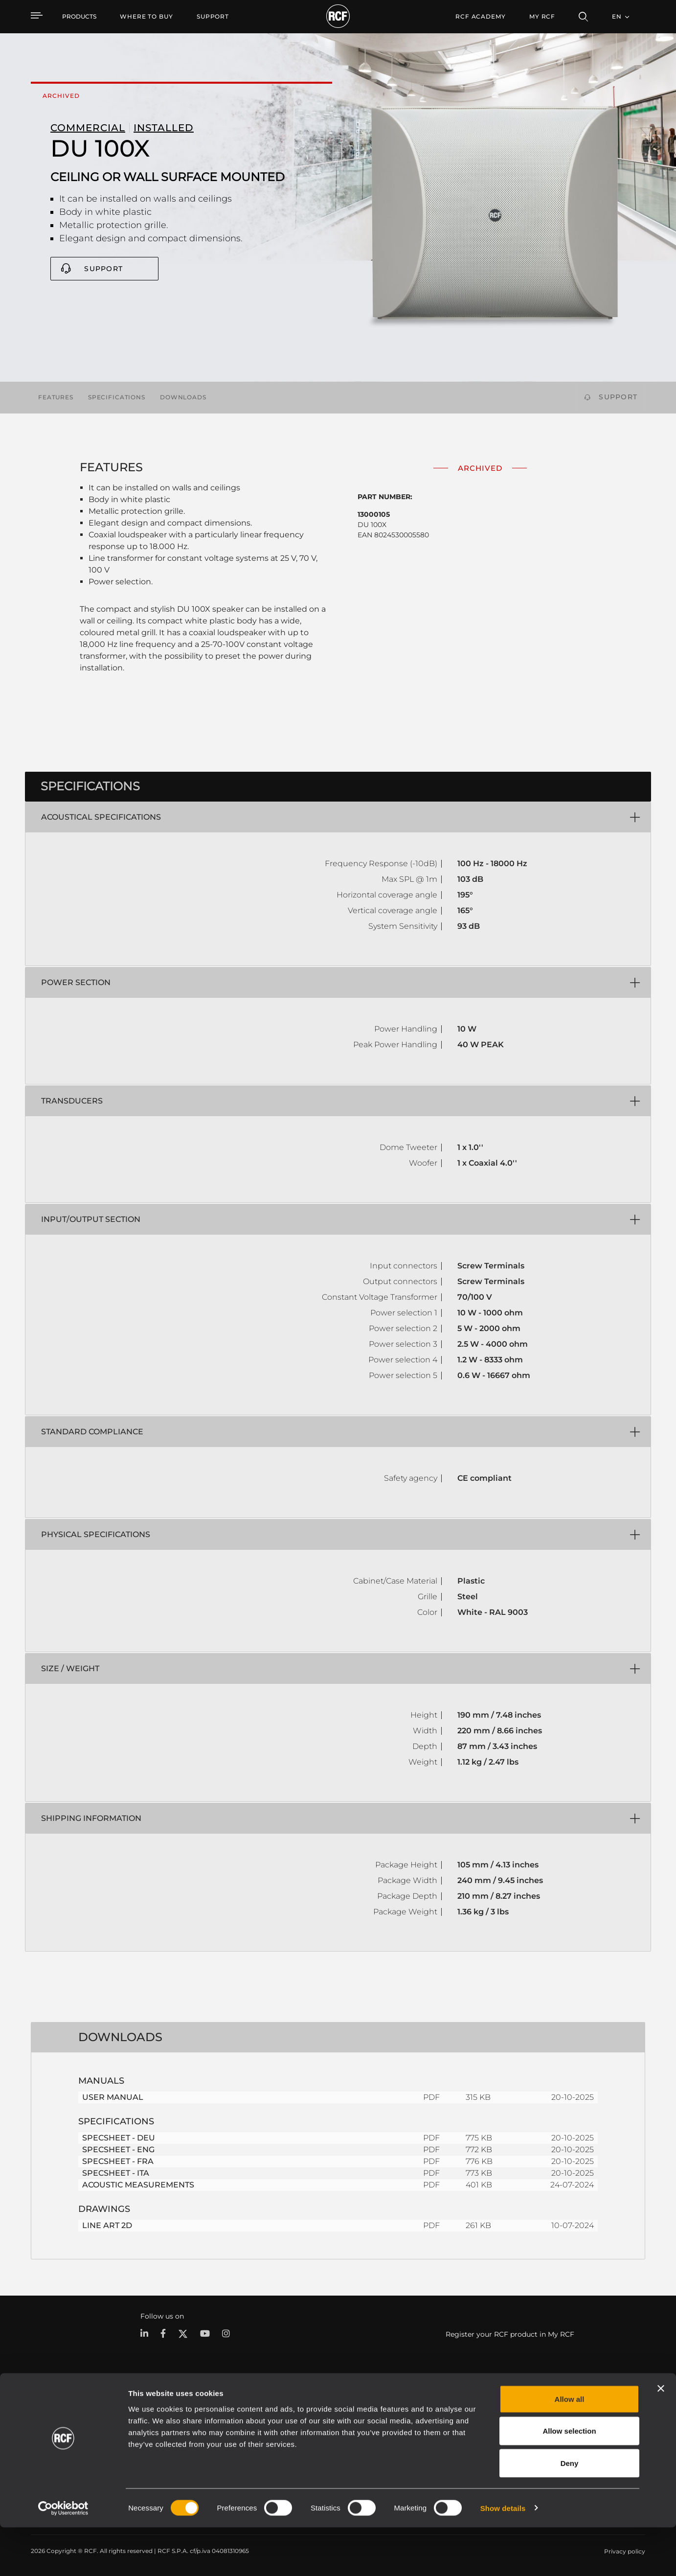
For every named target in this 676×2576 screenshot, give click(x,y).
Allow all (570, 2447)
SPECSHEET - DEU (118, 2137)
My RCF (542, 16)
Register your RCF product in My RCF (510, 2334)
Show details (503, 2557)
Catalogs (260, 2421)
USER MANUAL (112, 2097)
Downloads (183, 397)
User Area (475, 2421)
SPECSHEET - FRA (118, 2161)
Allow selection (569, 2480)
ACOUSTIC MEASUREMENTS (138, 2184)
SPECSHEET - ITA (115, 2173)
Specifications (116, 397)
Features (55, 397)
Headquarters (618, 2421)
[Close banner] (660, 2437)
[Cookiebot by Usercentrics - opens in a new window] (63, 2557)
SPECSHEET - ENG (118, 2149)
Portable (147, 2421)
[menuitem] (146, 16)
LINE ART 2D (107, 2225)
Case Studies (370, 2421)
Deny (570, 2511)
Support (103, 268)
